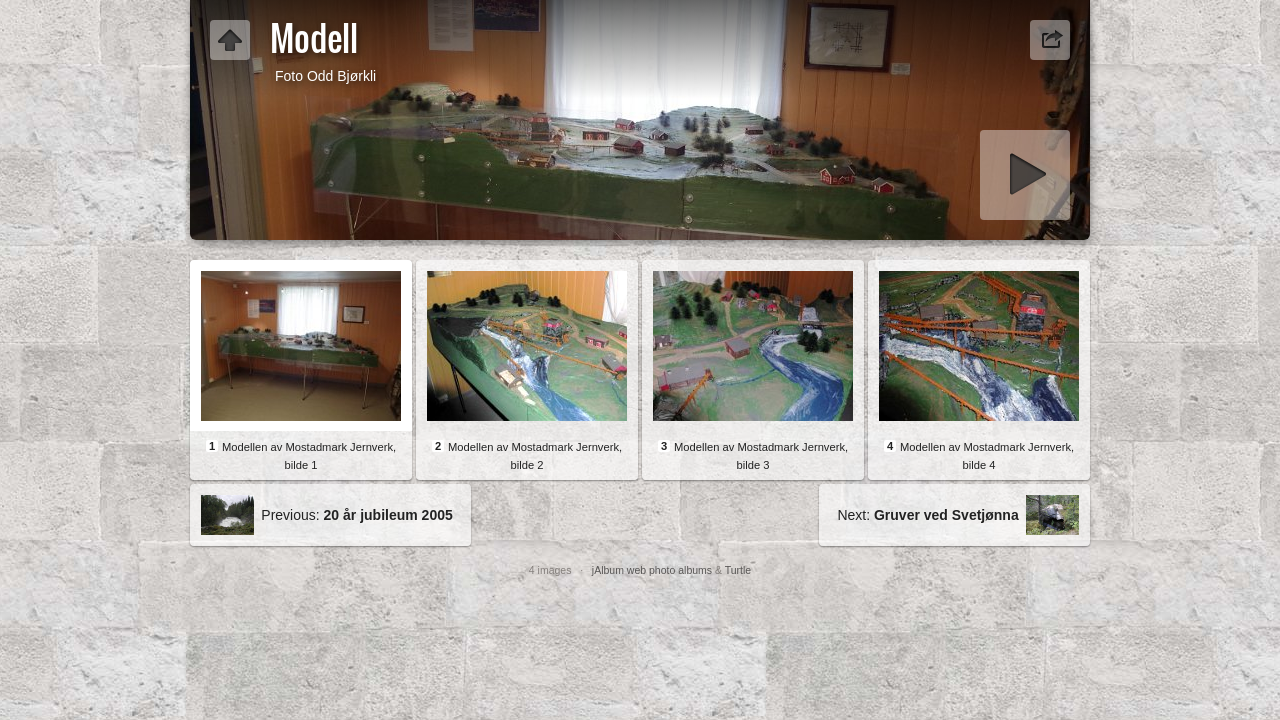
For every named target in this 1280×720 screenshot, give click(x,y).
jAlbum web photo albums (652, 570)
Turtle (738, 570)
